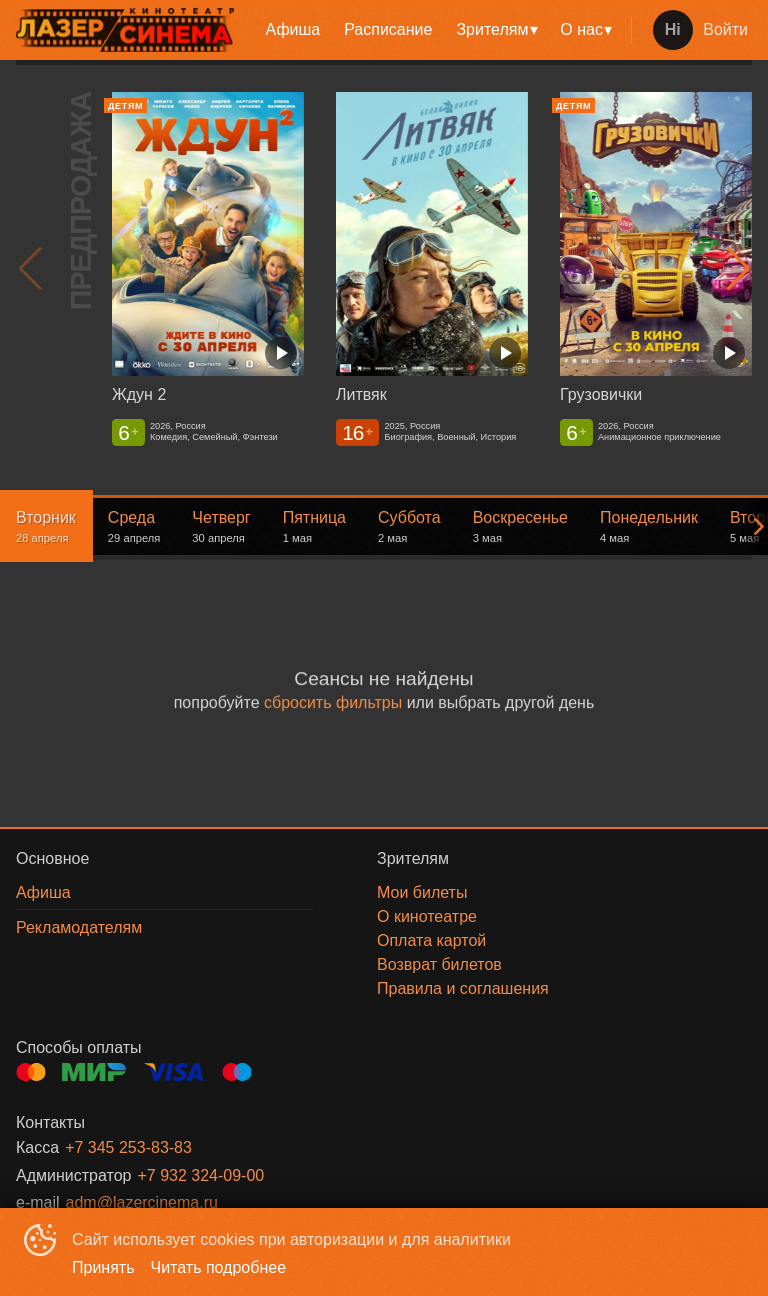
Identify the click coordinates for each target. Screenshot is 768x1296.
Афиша (293, 29)
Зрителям (492, 29)
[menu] (436, 30)
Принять (103, 1267)
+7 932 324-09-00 (200, 1175)
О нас (581, 29)
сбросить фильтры (333, 702)
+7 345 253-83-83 (128, 1147)
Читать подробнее (219, 1267)
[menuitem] (293, 30)
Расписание (388, 29)
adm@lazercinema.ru (142, 1202)
